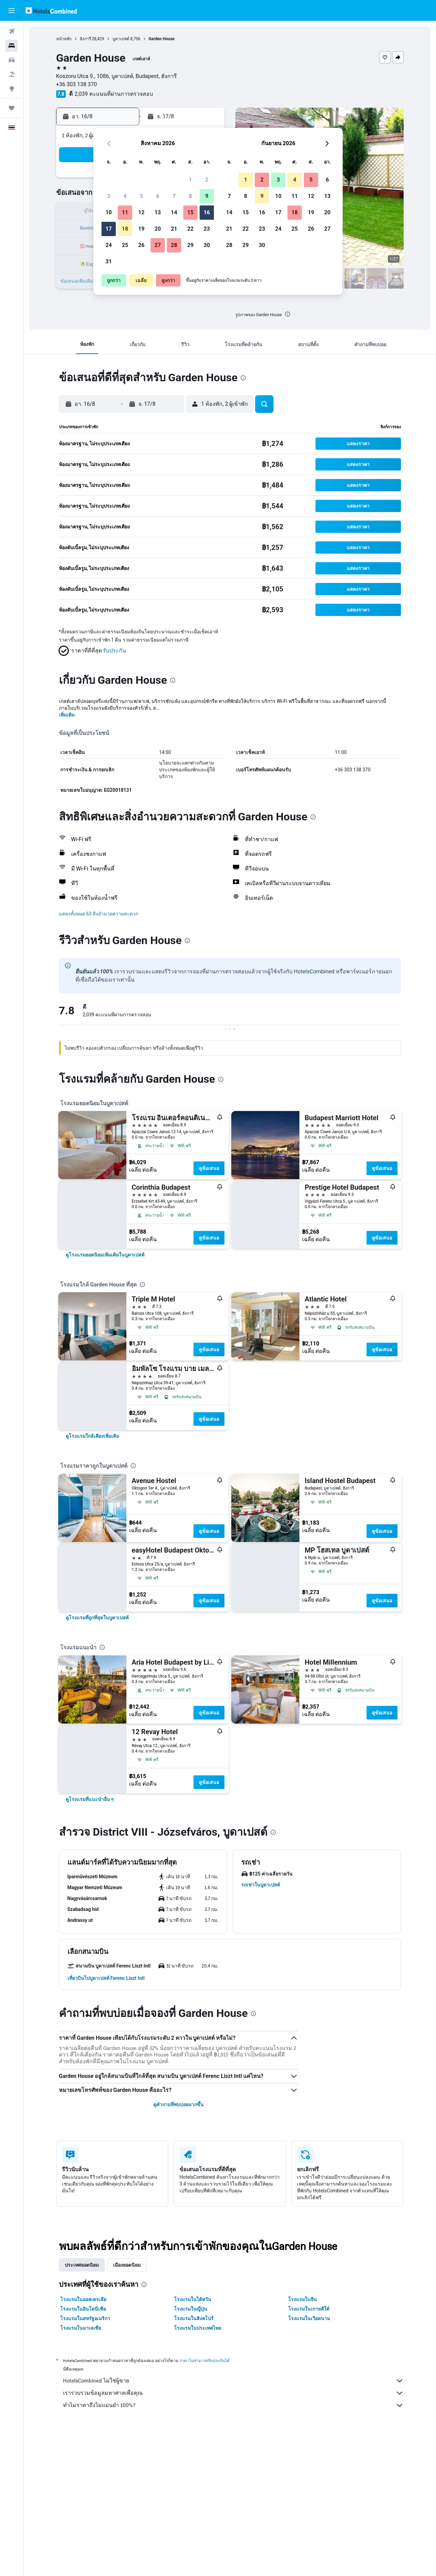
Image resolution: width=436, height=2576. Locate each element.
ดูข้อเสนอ (209, 1168)
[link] (105, 1255)
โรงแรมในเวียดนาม (309, 2318)
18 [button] (125, 229)
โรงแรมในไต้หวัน (192, 2299)
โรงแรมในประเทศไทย (197, 2328)
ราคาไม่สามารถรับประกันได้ (205, 2360)
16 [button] (207, 212)
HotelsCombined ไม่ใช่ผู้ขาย (233, 2381)
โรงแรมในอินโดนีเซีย (83, 2309)
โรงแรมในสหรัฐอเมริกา (85, 2318)
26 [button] (141, 245)
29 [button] (190, 245)
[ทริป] (11, 108)
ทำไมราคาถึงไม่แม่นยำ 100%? (233, 2405)
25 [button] (125, 245)
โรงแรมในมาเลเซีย (80, 2328)
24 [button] (109, 245)
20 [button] (158, 229)
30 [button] (207, 245)
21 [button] (174, 229)
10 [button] (109, 212)
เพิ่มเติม (67, 715)
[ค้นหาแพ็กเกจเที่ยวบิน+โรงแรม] (11, 74)
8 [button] (190, 196)
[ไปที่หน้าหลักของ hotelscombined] (51, 10)
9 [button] (206, 196)
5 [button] (141, 196)
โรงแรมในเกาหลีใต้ (308, 2309)
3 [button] (108, 196)
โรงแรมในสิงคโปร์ (194, 2318)
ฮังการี (85, 38)
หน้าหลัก (64, 38)
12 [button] (141, 212)
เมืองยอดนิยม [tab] (127, 2265)
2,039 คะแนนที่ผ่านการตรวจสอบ (114, 94)
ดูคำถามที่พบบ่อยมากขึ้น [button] (178, 2104)
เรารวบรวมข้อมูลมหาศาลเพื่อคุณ (233, 2393)
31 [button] (109, 261)
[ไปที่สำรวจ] (11, 88)
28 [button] (174, 245)
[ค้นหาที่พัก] (11, 45)
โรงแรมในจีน (302, 2299)
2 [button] (206, 179)
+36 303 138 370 (76, 84)
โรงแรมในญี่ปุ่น (190, 2309)
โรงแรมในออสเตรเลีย (83, 2299)
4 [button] (124, 196)
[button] (11, 10)
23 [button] (207, 229)
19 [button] (141, 229)
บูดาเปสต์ (120, 38)
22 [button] (190, 229)
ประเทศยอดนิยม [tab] (82, 2265)
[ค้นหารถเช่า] (11, 60)
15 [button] (190, 212)
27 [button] (158, 245)
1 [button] (190, 179)
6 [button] (157, 196)
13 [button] (158, 212)
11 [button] (125, 212)
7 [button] (173, 196)
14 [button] (174, 212)
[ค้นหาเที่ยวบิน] (11, 31)
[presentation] (287, 314)
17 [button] (109, 229)
